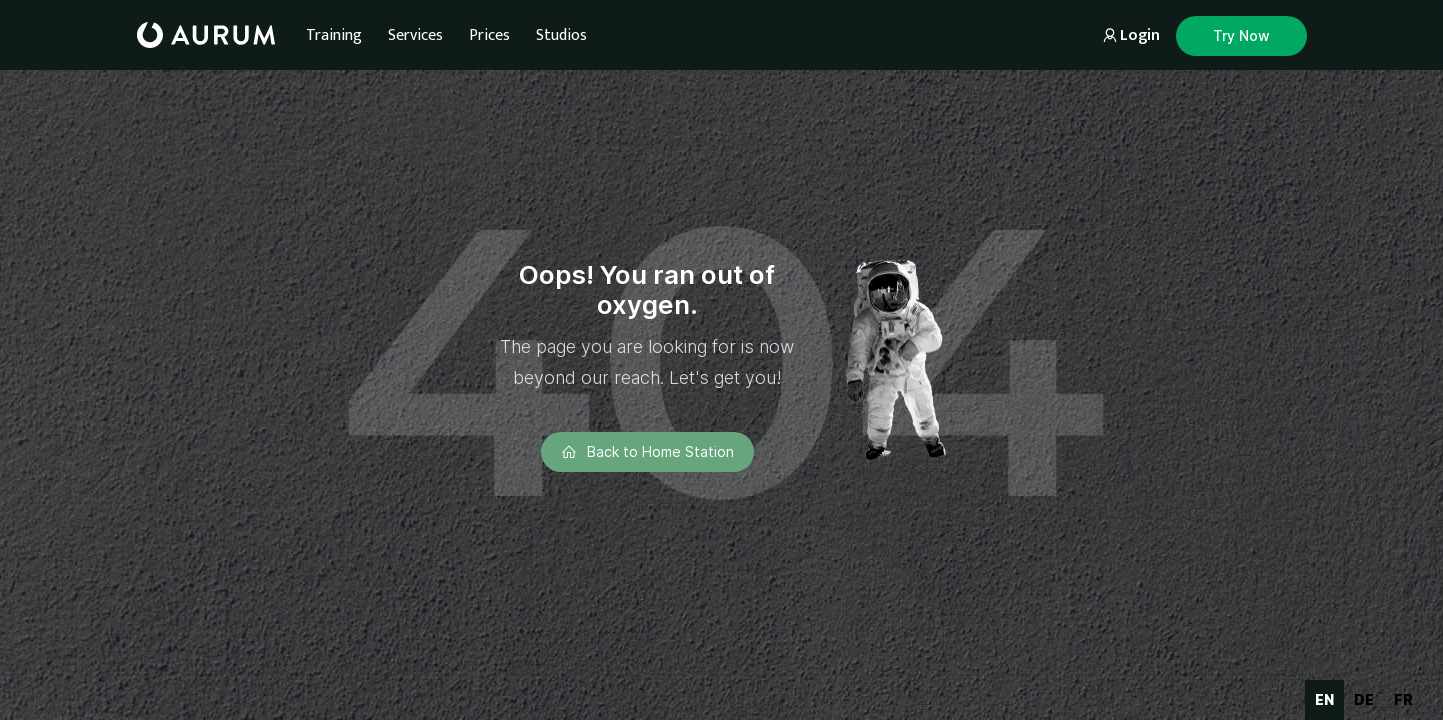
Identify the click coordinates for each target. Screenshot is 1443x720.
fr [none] (1403, 699)
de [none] (1364, 699)
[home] (206, 35)
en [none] (1324, 699)
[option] (1364, 700)
